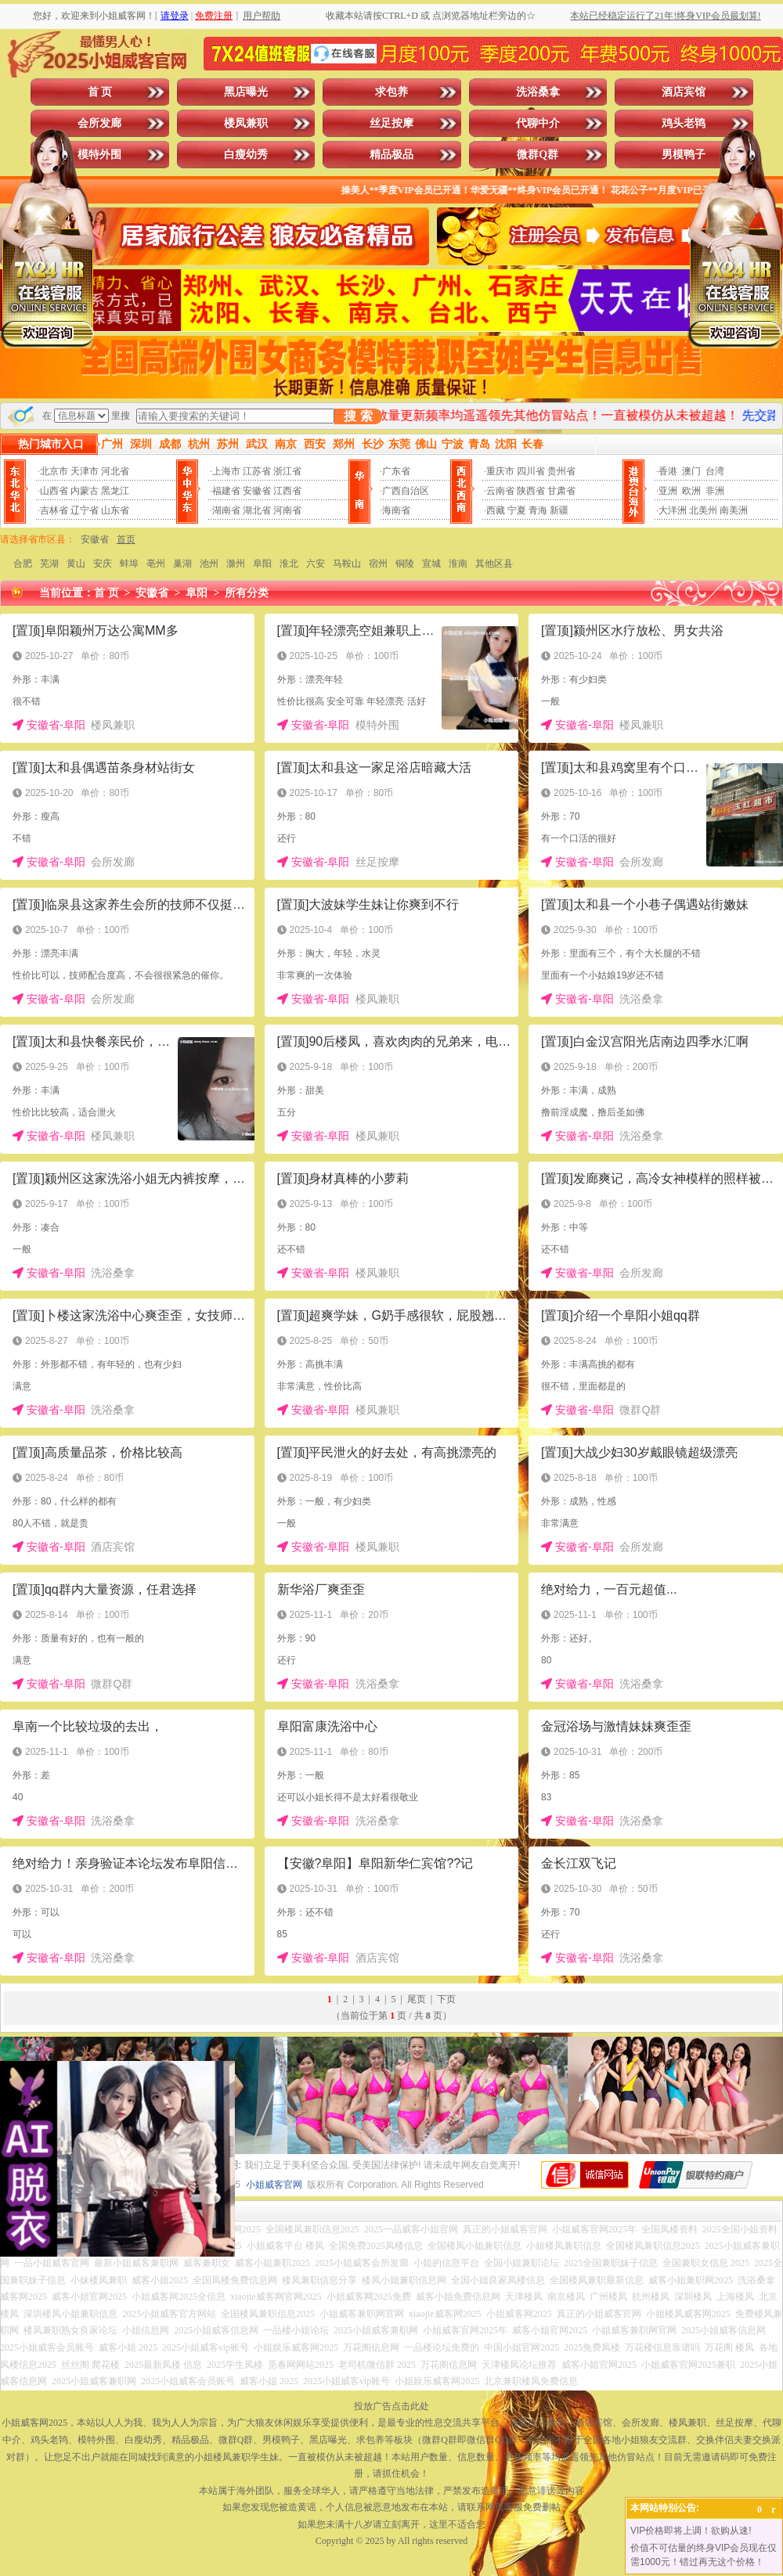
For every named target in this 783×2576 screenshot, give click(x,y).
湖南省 (226, 510)
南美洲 (734, 510)
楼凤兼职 (246, 123)
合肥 (22, 563)
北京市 (54, 471)
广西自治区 (405, 490)
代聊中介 (538, 123)
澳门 (691, 471)
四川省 (531, 471)
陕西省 (531, 490)
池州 (209, 563)
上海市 (226, 471)
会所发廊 (99, 123)
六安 (315, 563)
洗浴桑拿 (538, 92)
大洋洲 (673, 510)
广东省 (396, 471)
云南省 (500, 490)
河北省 (115, 471)
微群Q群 (537, 154)
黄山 (76, 563)
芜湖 (49, 563)
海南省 (396, 510)
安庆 (102, 563)
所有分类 (247, 593)
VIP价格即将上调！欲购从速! (691, 2530)
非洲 (714, 490)
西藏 (495, 510)
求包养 (391, 92)
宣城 (431, 563)
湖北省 (257, 510)
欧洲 (691, 490)
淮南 (458, 563)
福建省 (226, 490)
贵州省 (561, 471)
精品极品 (391, 154)
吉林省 (54, 510)
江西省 (287, 490)
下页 (446, 1999)
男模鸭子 (683, 154)
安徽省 (257, 490)
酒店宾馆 (683, 92)
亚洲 (668, 490)
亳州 (155, 563)
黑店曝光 (246, 92)
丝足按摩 (391, 123)
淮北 (289, 563)
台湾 (714, 471)
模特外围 (99, 154)
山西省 (54, 490)
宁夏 (516, 510)
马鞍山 (347, 563)
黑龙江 (115, 490)
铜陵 (404, 563)
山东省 (115, 510)
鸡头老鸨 (683, 123)
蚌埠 (129, 563)
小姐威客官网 (274, 2184)
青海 (538, 510)
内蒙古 (84, 490)
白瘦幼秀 (246, 154)
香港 (668, 471)
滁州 (235, 563)
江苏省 (257, 471)
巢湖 (182, 563)
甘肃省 (561, 490)
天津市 (84, 471)
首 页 (100, 92)
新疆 (559, 510)
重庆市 (500, 471)
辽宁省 (84, 510)
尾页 (416, 1999)
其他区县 (494, 563)
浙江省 (287, 471)
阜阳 (262, 563)
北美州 (703, 510)
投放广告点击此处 (391, 2406)
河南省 (287, 510)
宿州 (378, 563)
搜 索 (358, 416)
